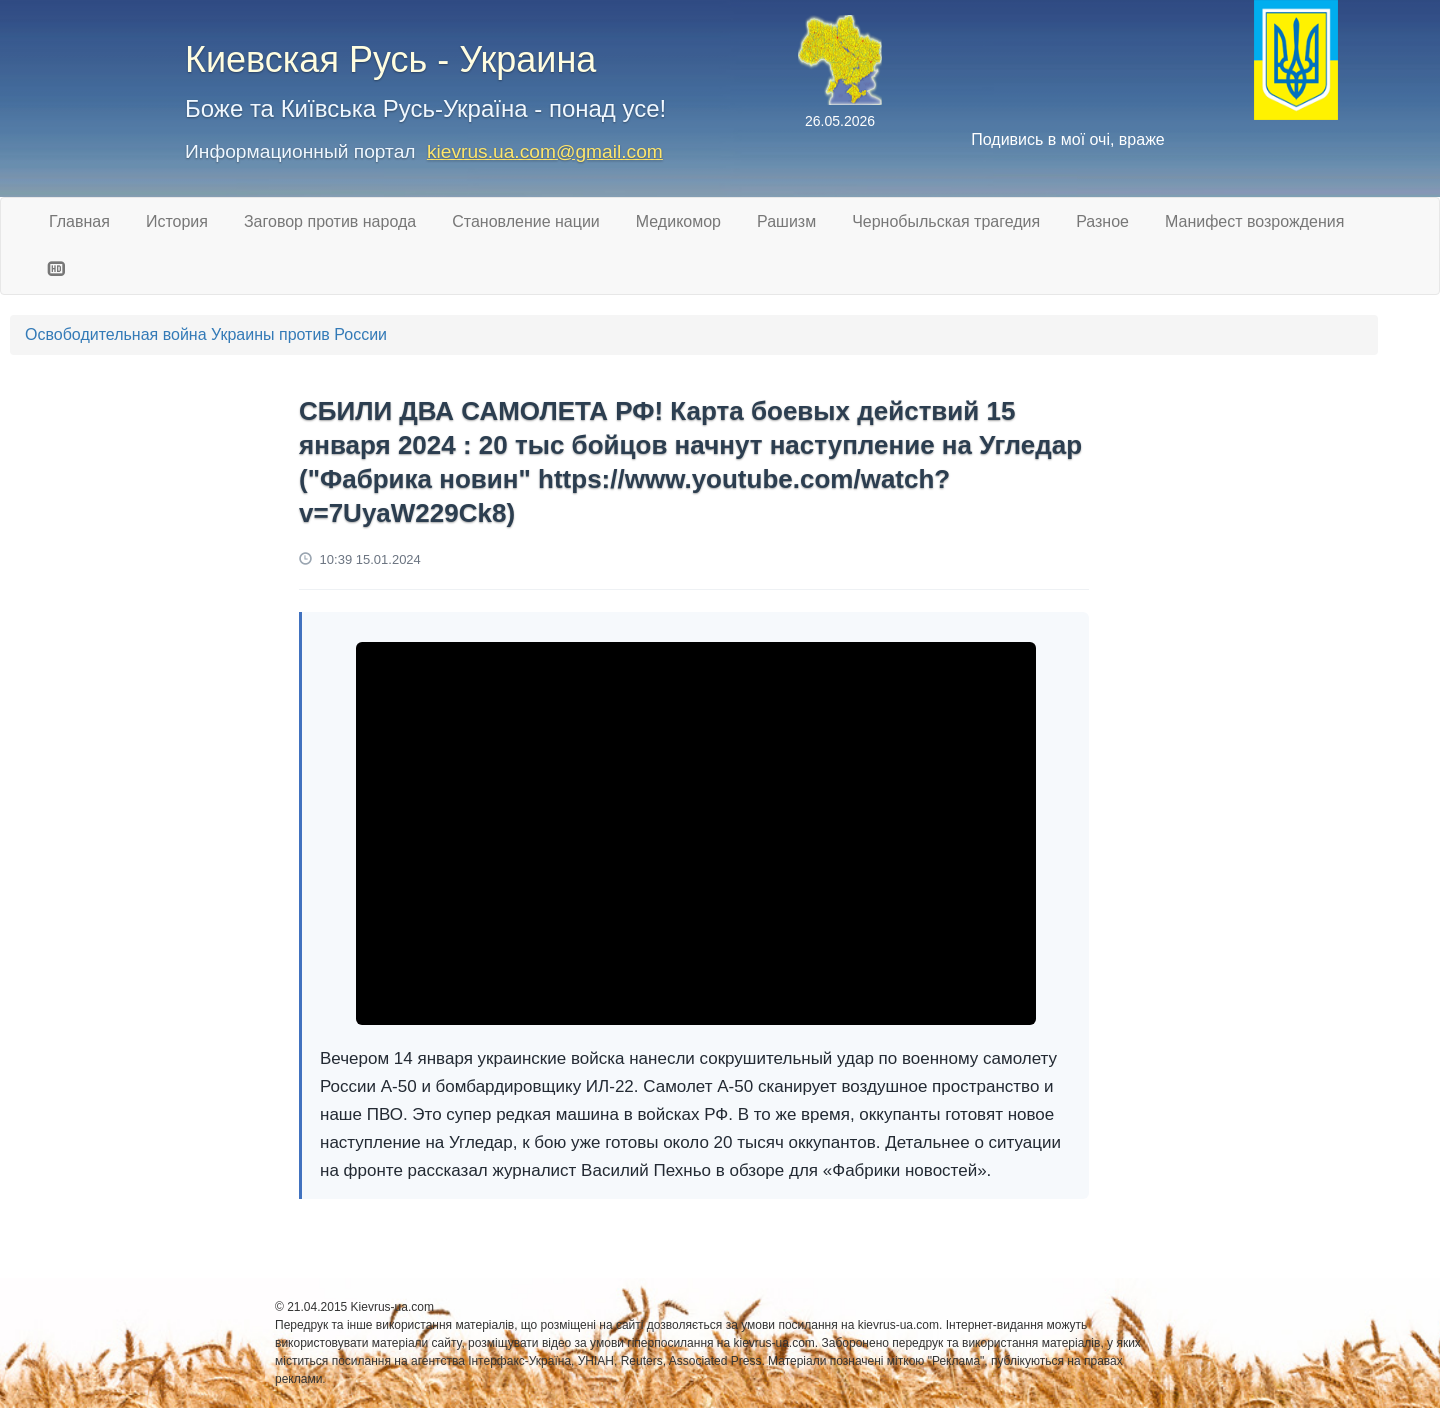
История (177, 221)
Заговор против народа (330, 221)
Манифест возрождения (1254, 221)
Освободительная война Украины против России (206, 334)
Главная (79, 221)
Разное (1102, 221)
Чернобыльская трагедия (946, 221)
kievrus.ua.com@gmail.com (545, 151)
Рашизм (786, 221)
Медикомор (678, 221)
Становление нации (526, 221)
